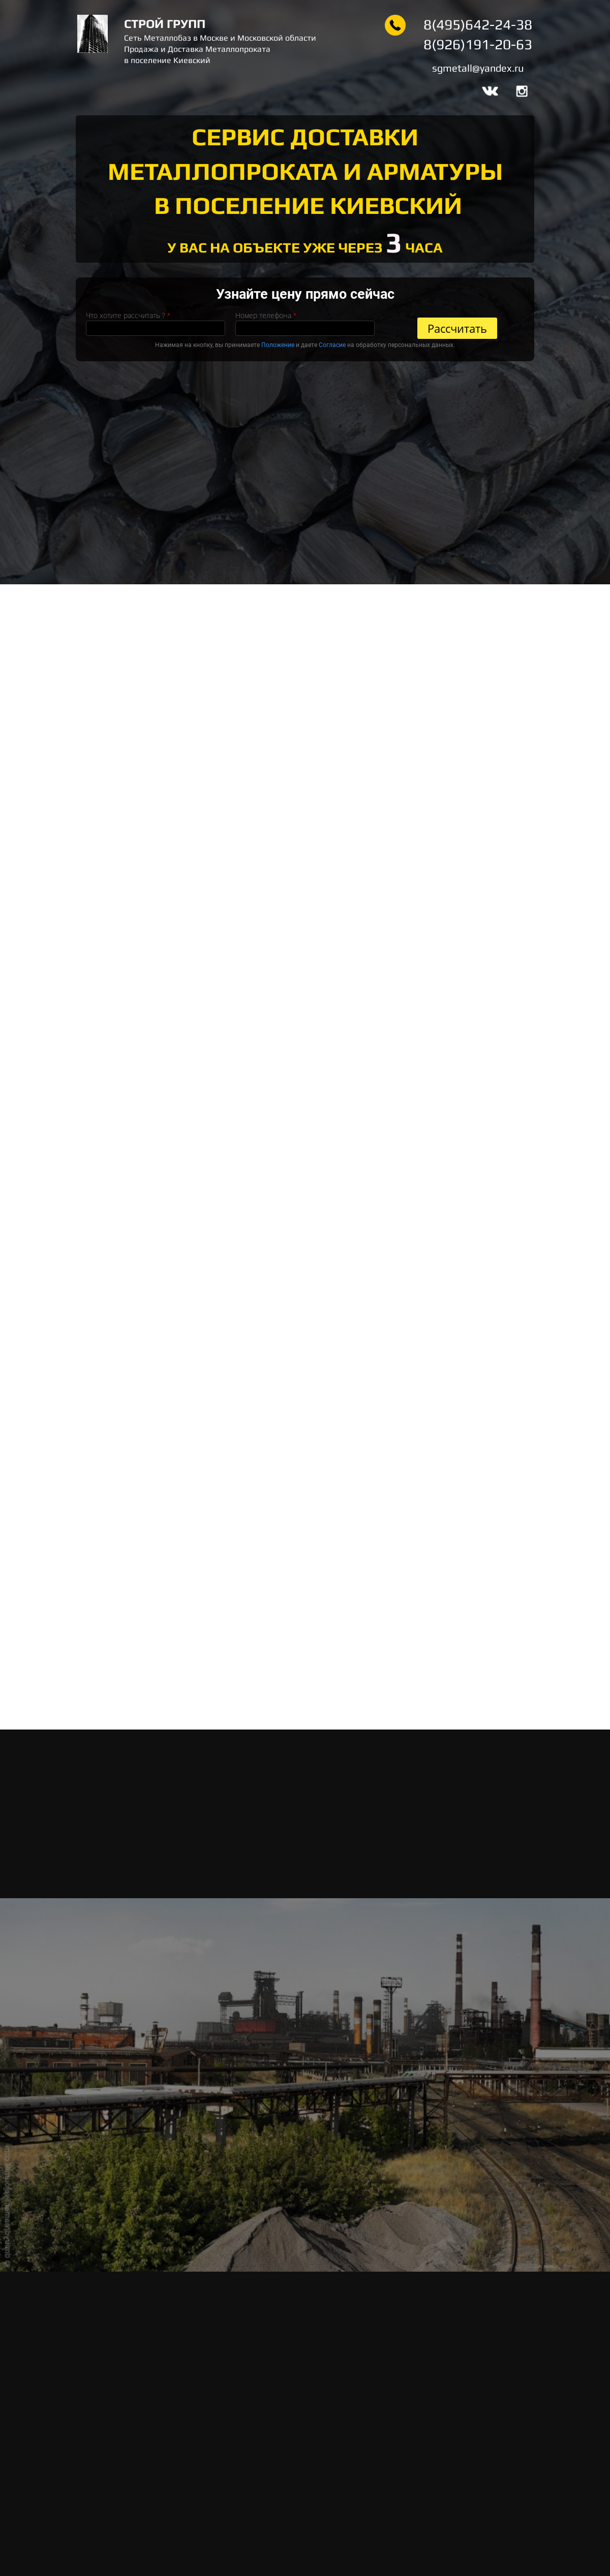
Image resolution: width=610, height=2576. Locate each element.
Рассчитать (456, 328)
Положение (277, 345)
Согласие (332, 345)
